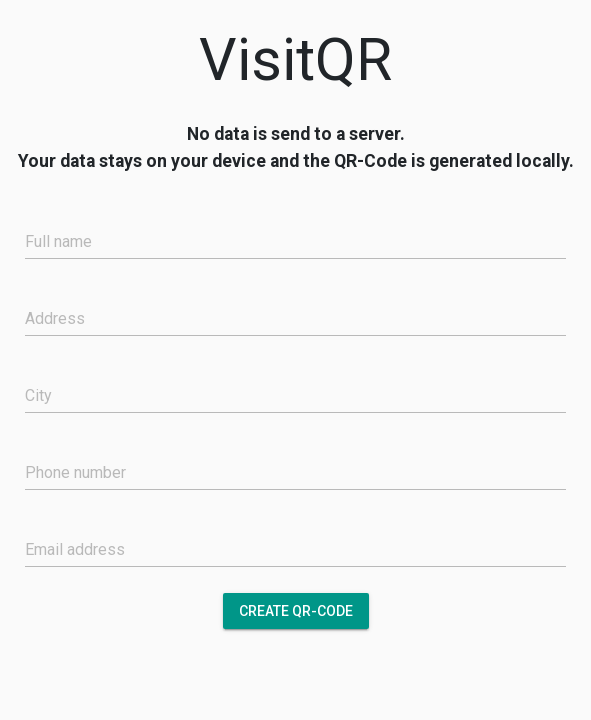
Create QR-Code (296, 611)
